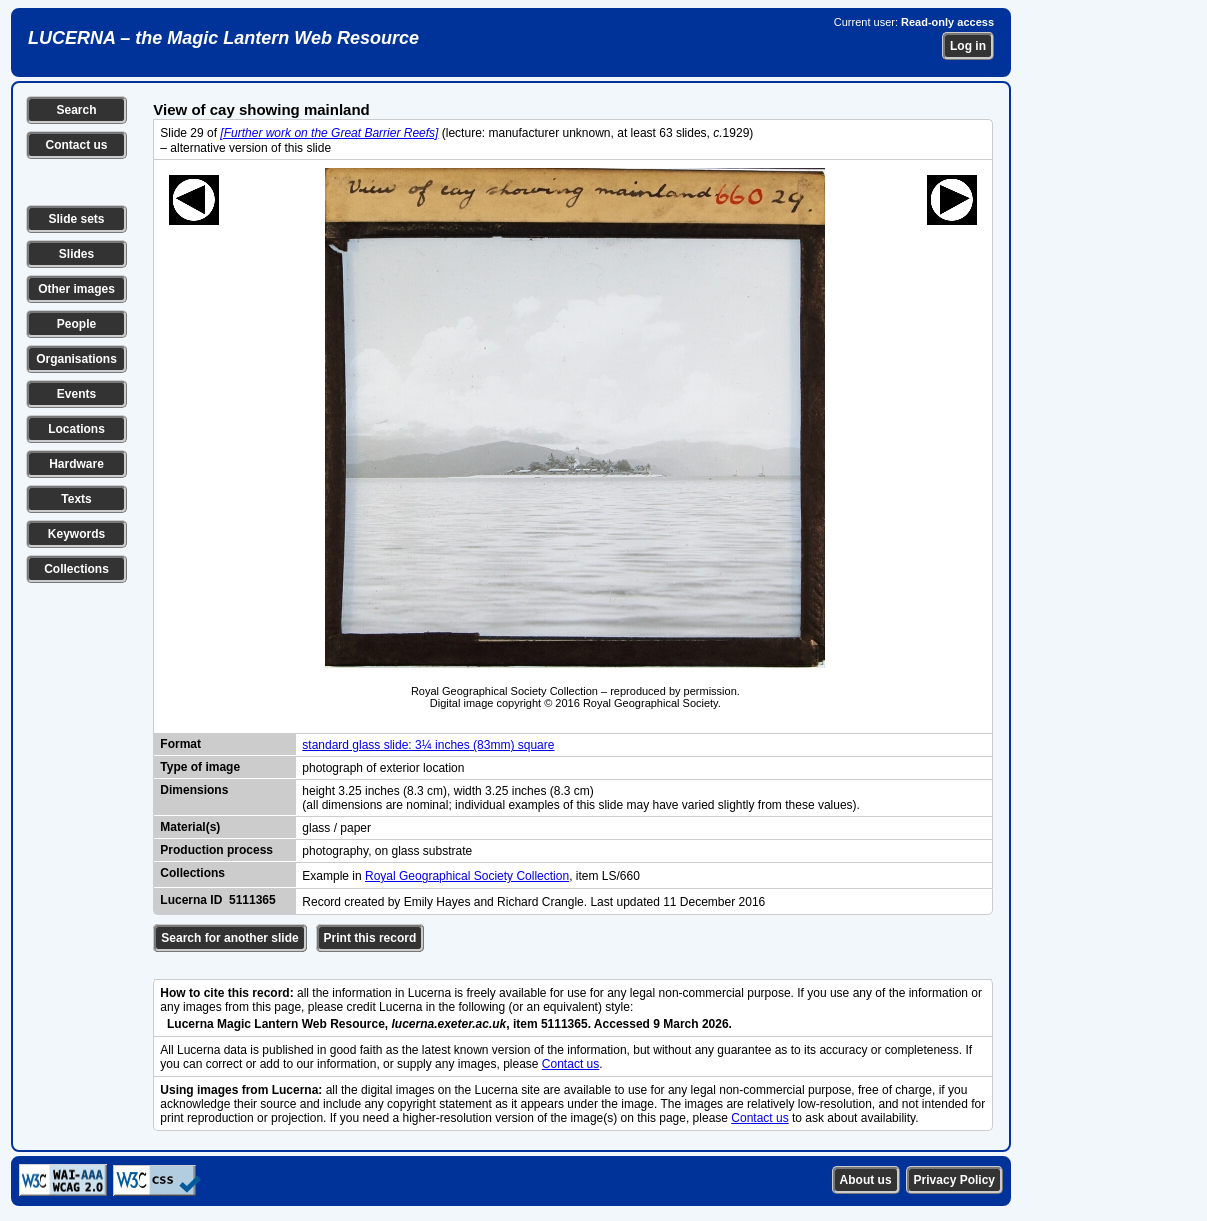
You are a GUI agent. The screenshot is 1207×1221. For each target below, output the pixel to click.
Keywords (76, 534)
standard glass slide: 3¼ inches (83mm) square (428, 745)
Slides (76, 254)
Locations (76, 429)
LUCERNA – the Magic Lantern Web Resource (223, 38)
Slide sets (76, 219)
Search (76, 110)
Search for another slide (229, 938)
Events (76, 394)
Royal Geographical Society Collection (467, 876)
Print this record (370, 938)
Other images (76, 289)
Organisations (76, 359)
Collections (76, 569)
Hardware (76, 464)
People (76, 324)
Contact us (76, 145)
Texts (76, 499)
